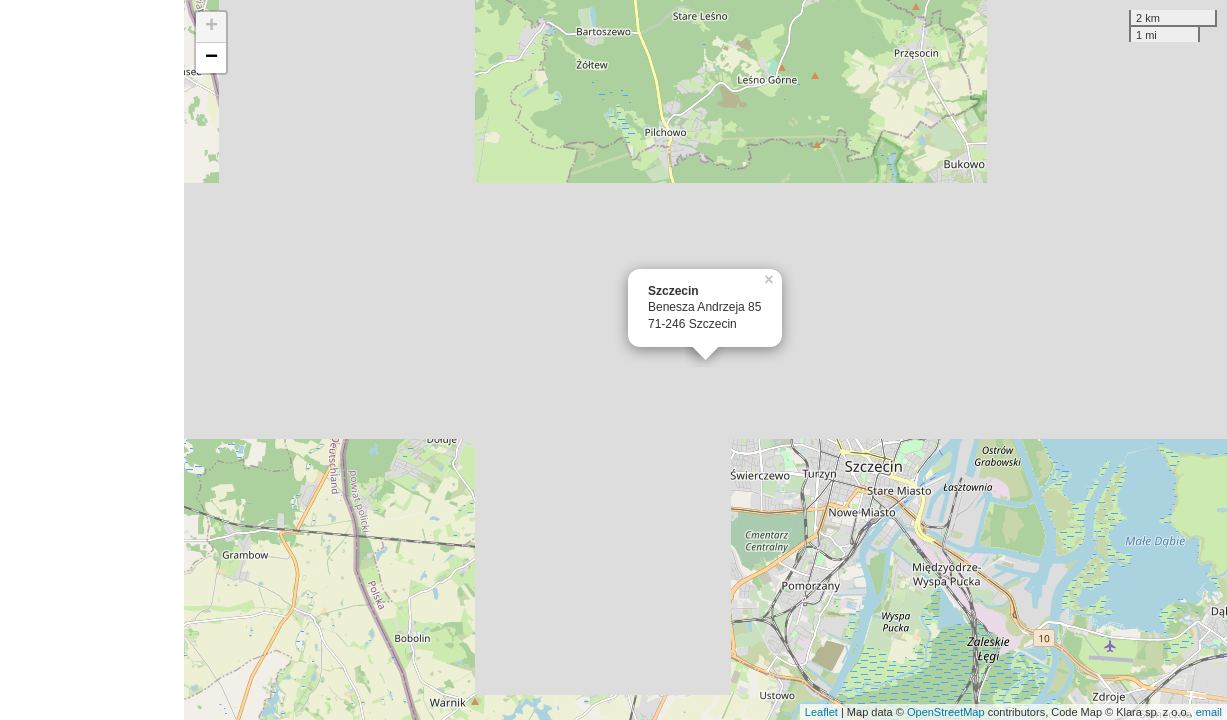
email (1209, 712)
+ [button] (211, 27)
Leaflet (821, 712)
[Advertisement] (92, 360)
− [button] (211, 58)
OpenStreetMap (946, 712)
